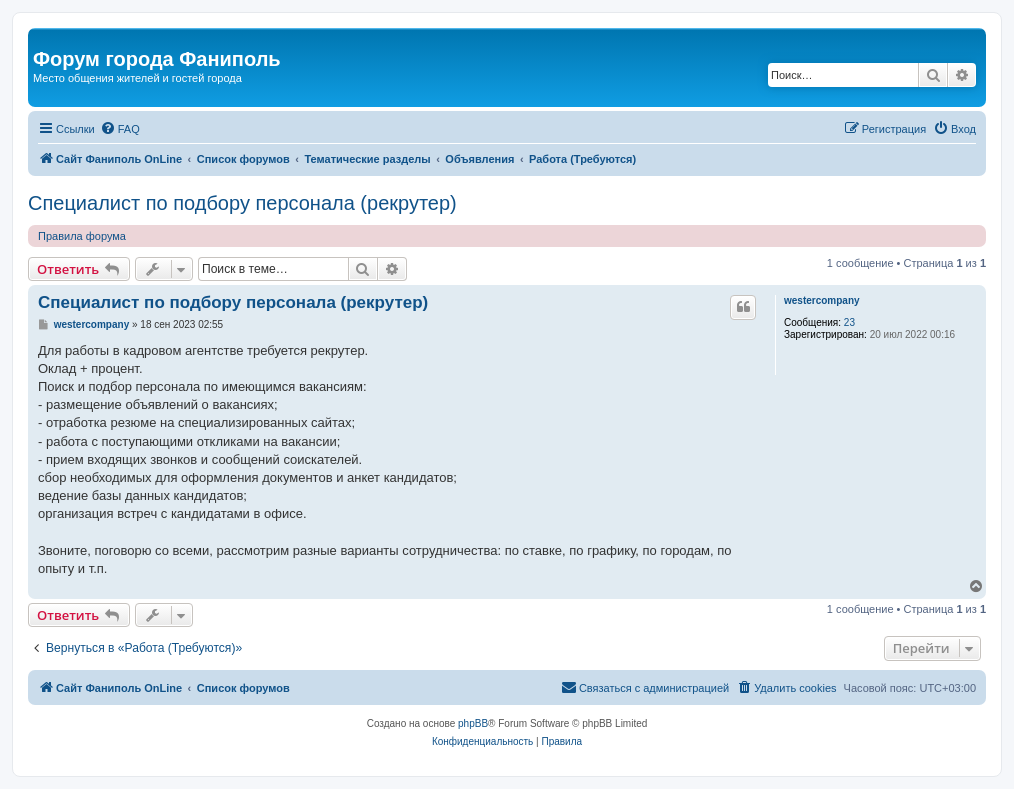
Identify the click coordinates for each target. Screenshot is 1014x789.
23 (849, 322)
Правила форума (82, 236)
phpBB (473, 723)
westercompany (822, 300)
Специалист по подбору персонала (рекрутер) (242, 203)
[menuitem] (120, 129)
